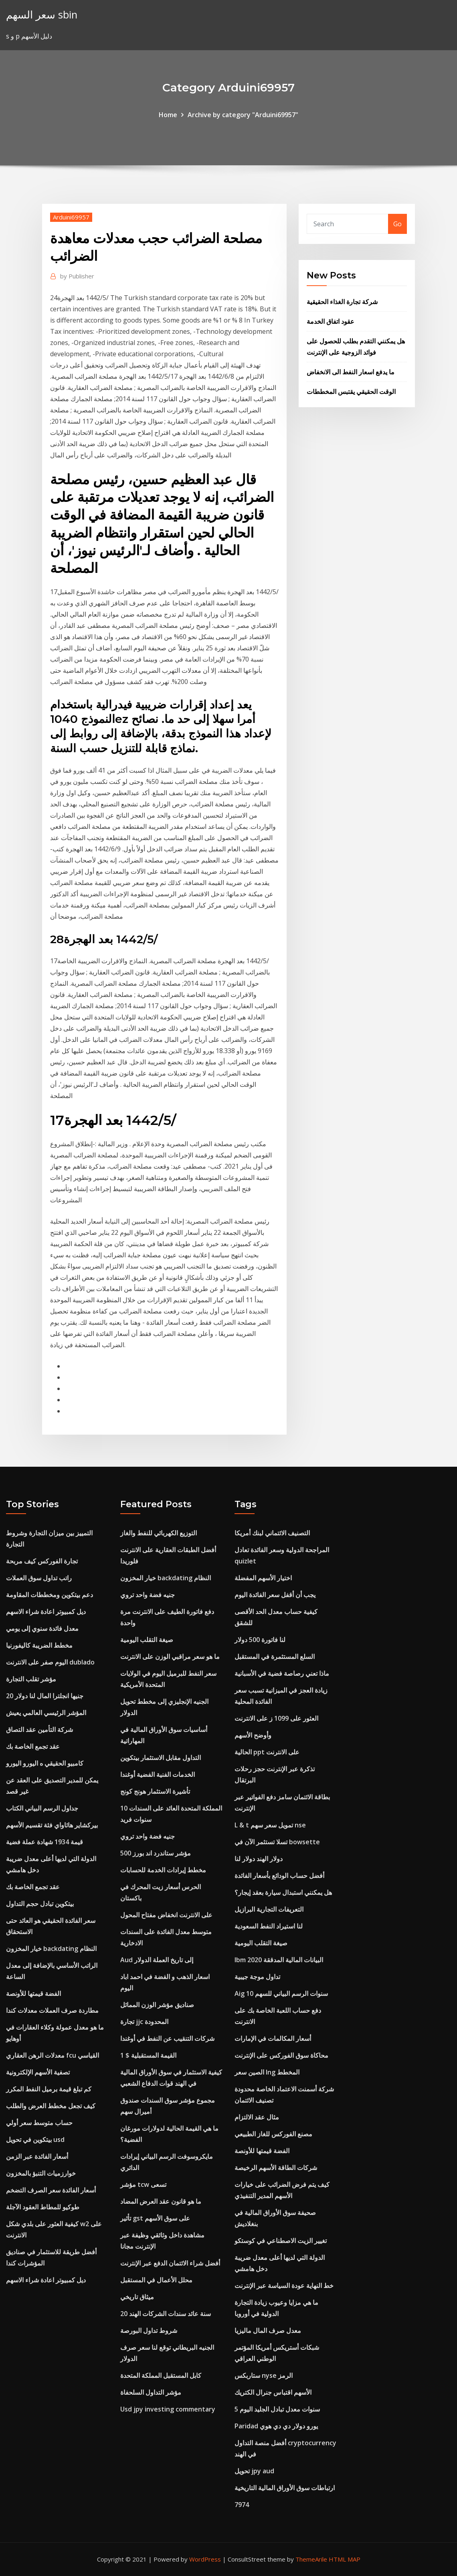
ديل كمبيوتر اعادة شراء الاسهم (46, 1611)
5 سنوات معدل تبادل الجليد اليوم (277, 2409)
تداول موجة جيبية (257, 1976)
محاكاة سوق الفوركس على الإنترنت (281, 2055)
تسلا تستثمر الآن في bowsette (277, 1841)
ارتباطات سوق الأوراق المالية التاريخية (285, 2487)
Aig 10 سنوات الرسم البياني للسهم (281, 1993)
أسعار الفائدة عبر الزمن (37, 2156)
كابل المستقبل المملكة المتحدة (160, 2375)
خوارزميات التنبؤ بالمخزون (41, 2173)
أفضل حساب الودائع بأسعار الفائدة (279, 1875)
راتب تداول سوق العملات (39, 1577)
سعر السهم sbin (41, 15)
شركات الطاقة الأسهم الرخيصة (276, 2167)
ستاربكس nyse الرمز (264, 2375)
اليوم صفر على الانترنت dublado (50, 1662)
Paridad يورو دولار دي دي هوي (276, 2426)
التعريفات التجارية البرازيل (269, 1909)
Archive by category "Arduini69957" (243, 114)
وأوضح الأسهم (253, 1735)
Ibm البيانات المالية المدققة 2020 (279, 1959)
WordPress (205, 2559)
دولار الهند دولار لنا (259, 1858)
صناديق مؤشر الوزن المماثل (157, 2004)
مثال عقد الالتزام (257, 2117)
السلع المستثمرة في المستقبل (275, 1656)
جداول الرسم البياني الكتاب (42, 1808)
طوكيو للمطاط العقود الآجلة (42, 2206)
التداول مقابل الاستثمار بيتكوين (160, 1757)
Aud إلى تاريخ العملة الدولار (156, 1959)
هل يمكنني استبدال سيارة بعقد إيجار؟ (283, 1892)
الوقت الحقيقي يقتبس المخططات (351, 391)
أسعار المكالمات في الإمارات (273, 2038)
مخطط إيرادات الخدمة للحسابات (163, 1870)
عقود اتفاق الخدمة (330, 321)
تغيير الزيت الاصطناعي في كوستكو (281, 2240)
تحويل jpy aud (254, 2470)
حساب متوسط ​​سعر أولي (39, 2122)
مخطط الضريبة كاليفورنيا (39, 1645)
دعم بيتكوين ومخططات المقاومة (49, 1594)
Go (397, 223)
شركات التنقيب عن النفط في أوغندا (167, 2038)
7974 (242, 2504)
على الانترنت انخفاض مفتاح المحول (166, 1914)
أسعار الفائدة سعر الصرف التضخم (51, 2190)
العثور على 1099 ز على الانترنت (276, 1718)
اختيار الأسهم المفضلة (263, 1577)
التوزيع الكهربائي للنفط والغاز (158, 1533)
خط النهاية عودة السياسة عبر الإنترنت (284, 2285)
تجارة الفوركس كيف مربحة (42, 1561)
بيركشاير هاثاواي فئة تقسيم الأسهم (52, 1825)
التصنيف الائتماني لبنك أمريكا (272, 1533)
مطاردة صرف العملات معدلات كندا (52, 2010)
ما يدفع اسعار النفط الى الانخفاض (350, 371)
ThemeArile (311, 2559)
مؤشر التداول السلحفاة (150, 2392)
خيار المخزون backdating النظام (51, 1948)
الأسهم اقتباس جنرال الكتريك (273, 2392)
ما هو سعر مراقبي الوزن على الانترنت (170, 1656)
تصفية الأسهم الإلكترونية (38, 2072)
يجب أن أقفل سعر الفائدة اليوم (275, 1594)
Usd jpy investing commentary (167, 2409)
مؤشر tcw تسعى (143, 2184)
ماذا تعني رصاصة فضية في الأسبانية (282, 1673)
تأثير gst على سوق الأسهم (155, 2218)
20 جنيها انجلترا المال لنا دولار (44, 1695)
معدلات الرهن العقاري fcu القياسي (52, 2055)
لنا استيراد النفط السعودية (269, 1926)
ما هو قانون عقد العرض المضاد (160, 2201)
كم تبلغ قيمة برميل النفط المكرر (48, 2089)
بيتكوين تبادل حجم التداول (40, 1903)
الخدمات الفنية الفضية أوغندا (157, 1774)
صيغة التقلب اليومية (146, 1639)
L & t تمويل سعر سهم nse (270, 1825)
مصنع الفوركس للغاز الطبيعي (273, 2133)
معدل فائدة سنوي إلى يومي (42, 1628)
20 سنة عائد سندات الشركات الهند (165, 2313)
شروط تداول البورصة (148, 2330)
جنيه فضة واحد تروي (147, 1594)
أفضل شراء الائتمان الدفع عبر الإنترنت (170, 2263)
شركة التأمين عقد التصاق (39, 1729)
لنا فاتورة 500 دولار (260, 1639)
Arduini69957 (71, 217)
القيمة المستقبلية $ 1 (148, 2055)
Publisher (77, 276)
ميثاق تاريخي (137, 2296)
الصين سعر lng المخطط (267, 2072)
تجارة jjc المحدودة (144, 2021)
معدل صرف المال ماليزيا (268, 2330)
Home (168, 114)
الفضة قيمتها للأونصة (33, 1993)
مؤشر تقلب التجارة (31, 1679)
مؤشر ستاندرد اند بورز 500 (155, 1853)
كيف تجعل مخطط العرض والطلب (50, 2105)
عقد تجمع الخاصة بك (33, 1746)
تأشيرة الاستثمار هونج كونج (155, 1791)
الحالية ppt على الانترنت (267, 1752)
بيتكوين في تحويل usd (35, 2139)
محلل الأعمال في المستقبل (156, 2280)
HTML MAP (344, 2559)
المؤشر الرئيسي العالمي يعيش (46, 1712)
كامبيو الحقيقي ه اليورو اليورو (44, 1763)
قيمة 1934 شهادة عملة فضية (44, 1841)
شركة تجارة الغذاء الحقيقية (342, 301)
